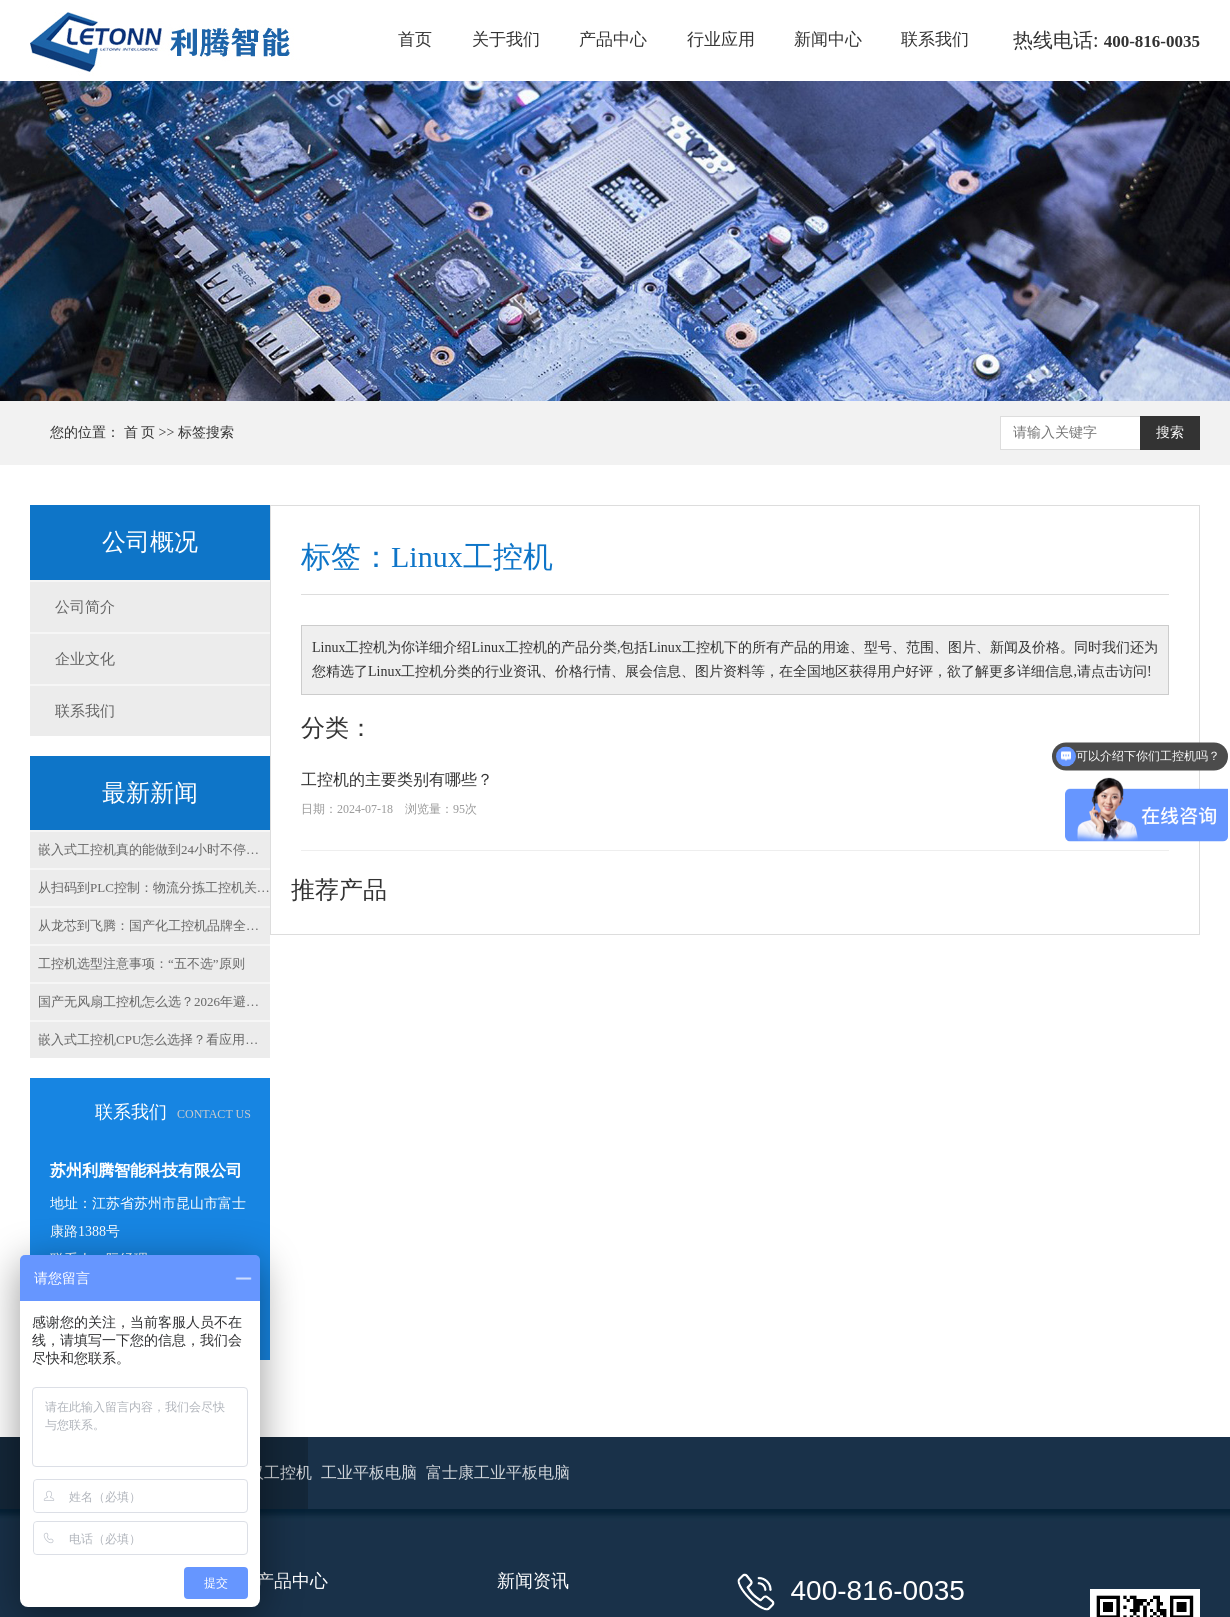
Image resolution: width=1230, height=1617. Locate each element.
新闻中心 (828, 39)
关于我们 (506, 39)
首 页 (140, 432)
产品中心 (613, 39)
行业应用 (721, 39)
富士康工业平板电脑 (498, 1472)
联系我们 (935, 39)
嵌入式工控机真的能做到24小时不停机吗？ (154, 849)
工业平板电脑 (371, 1472)
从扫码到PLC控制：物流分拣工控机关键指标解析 (154, 887)
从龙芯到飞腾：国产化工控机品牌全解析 (154, 925)
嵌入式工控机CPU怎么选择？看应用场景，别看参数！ (154, 1039)
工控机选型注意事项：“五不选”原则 (141, 963)
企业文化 (85, 659)
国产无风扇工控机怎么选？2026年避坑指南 (154, 1001)
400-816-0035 (1152, 41)
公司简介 (85, 607)
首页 (415, 39)
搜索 (1170, 432)
